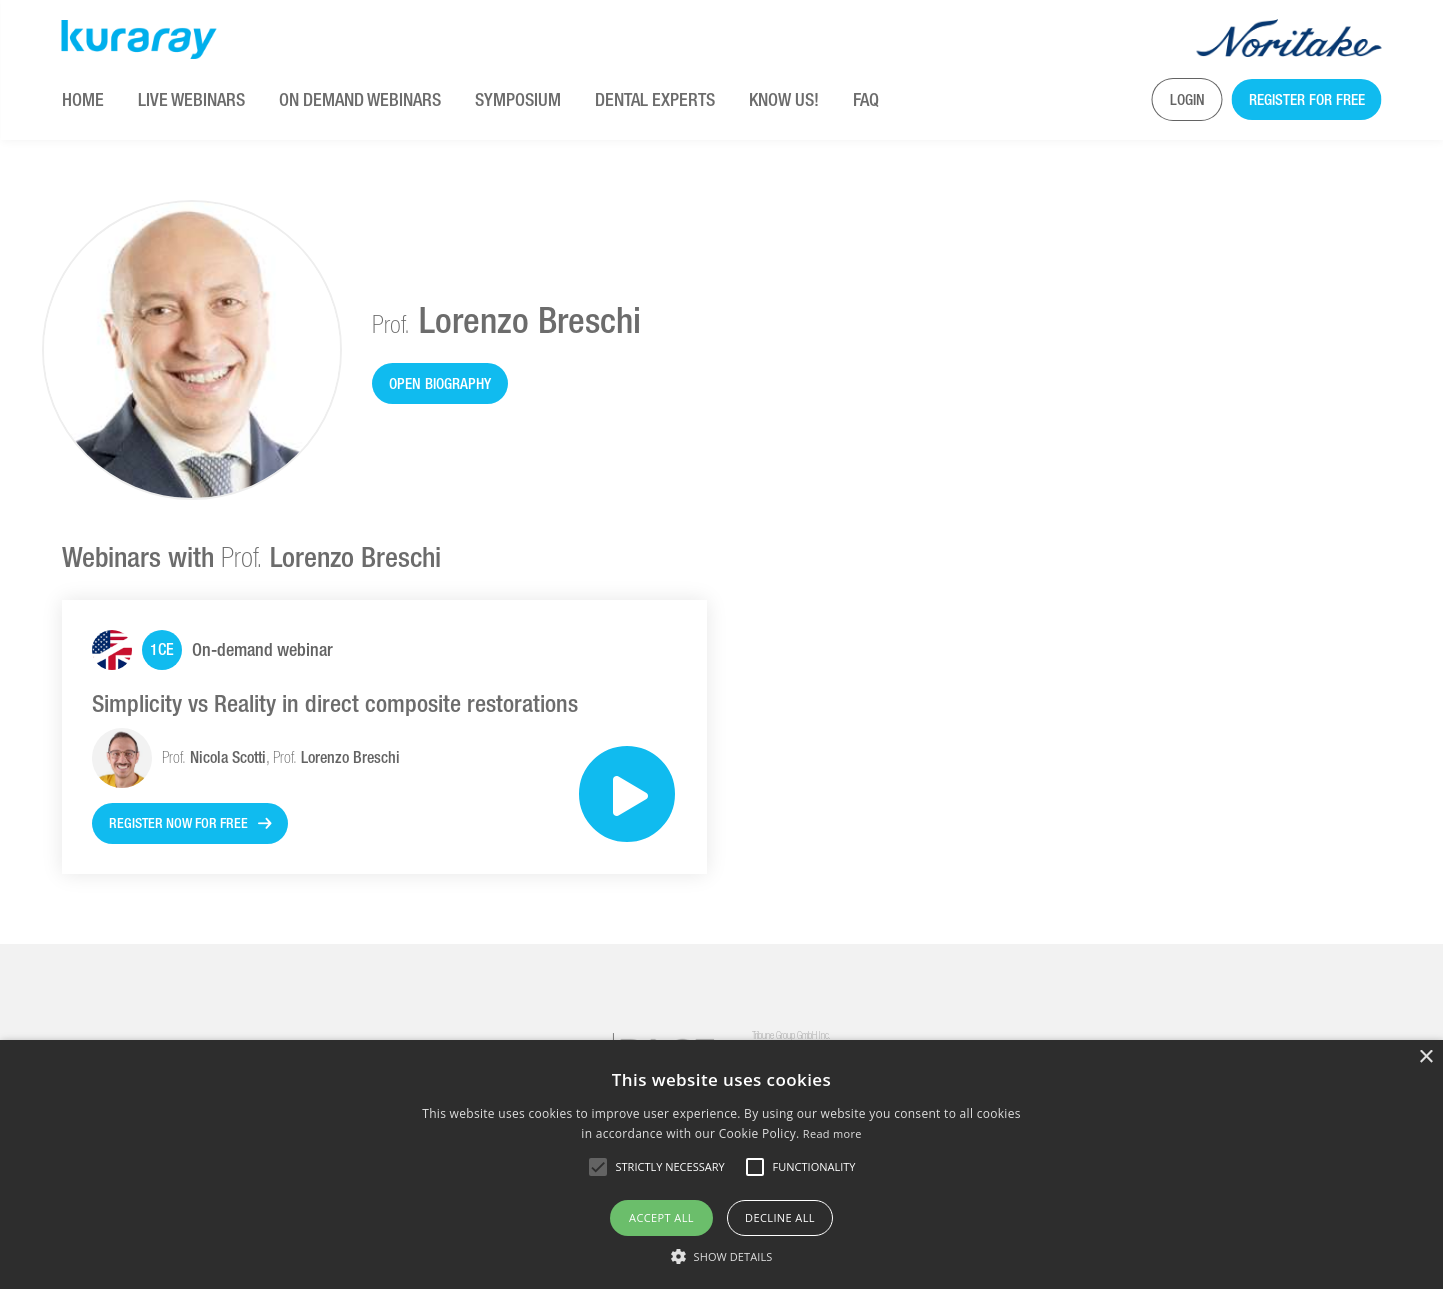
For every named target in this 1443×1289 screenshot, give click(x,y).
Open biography (440, 383)
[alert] (721, 1164)
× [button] (1425, 1057)
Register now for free (178, 823)
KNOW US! (784, 99)
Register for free (1307, 99)
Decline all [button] (780, 1217)
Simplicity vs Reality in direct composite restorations (335, 703)
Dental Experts (655, 99)
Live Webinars (191, 99)
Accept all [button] (661, 1217)
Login (1187, 99)
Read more (832, 1133)
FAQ (866, 99)
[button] (722, 1256)
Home (83, 99)
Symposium (518, 99)
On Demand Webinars (360, 99)
